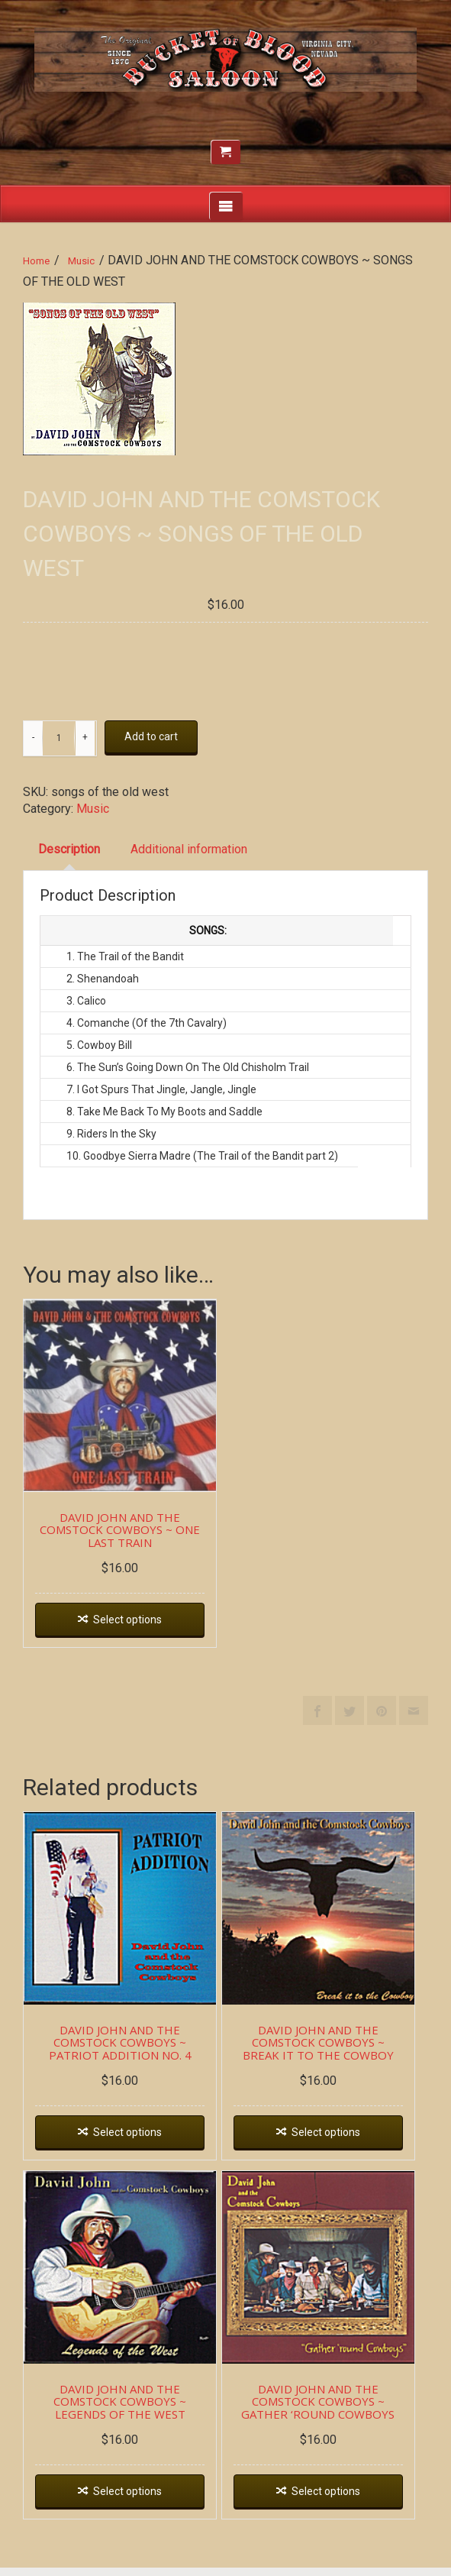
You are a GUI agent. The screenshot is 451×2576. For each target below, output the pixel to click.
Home (36, 261)
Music (81, 261)
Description (69, 849)
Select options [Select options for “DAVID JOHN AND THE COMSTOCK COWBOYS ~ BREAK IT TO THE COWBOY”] (331, 2138)
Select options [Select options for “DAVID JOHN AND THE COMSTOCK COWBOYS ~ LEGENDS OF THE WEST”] (129, 2500)
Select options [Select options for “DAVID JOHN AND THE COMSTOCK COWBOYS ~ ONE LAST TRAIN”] (129, 1623)
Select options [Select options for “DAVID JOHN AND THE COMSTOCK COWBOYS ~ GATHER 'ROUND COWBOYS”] (331, 2500)
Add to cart (151, 736)
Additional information (188, 849)
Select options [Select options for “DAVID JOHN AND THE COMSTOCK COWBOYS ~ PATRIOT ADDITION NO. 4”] (129, 2138)
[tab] (69, 849)
